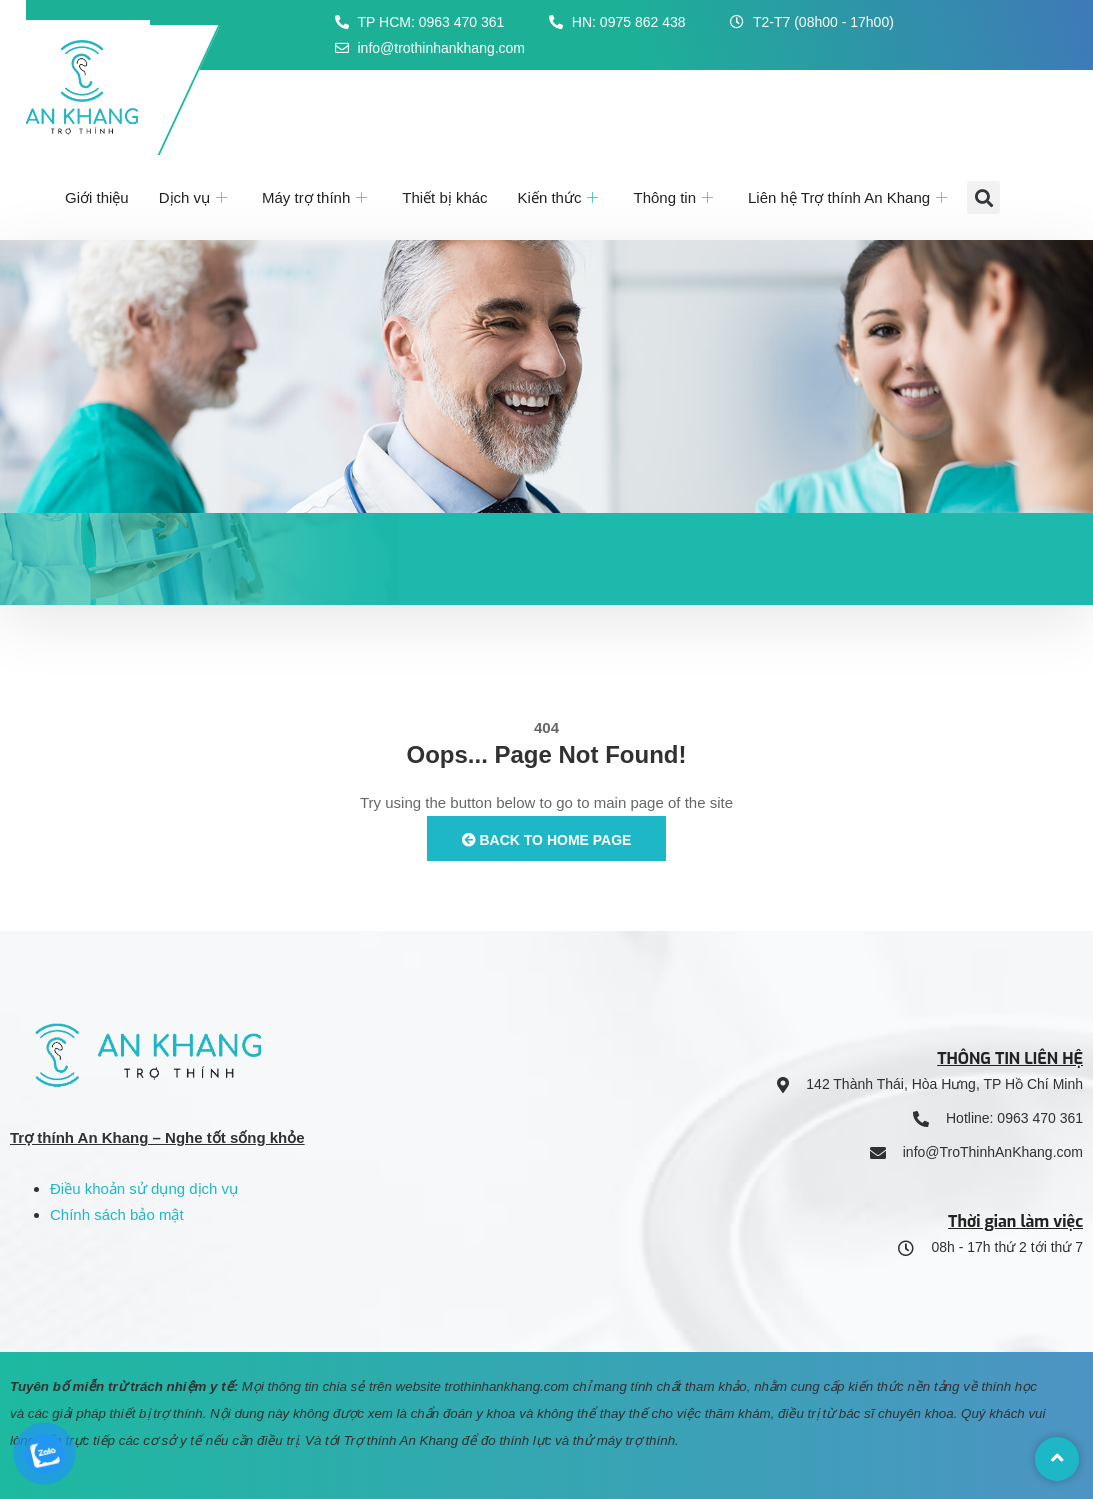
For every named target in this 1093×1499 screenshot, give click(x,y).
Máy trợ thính (317, 197)
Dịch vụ (195, 197)
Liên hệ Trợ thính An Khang (850, 197)
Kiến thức (561, 197)
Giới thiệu (97, 197)
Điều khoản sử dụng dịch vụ (144, 1188)
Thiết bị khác (444, 197)
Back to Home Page (547, 840)
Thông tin (675, 197)
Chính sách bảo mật (117, 1214)
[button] (983, 197)
